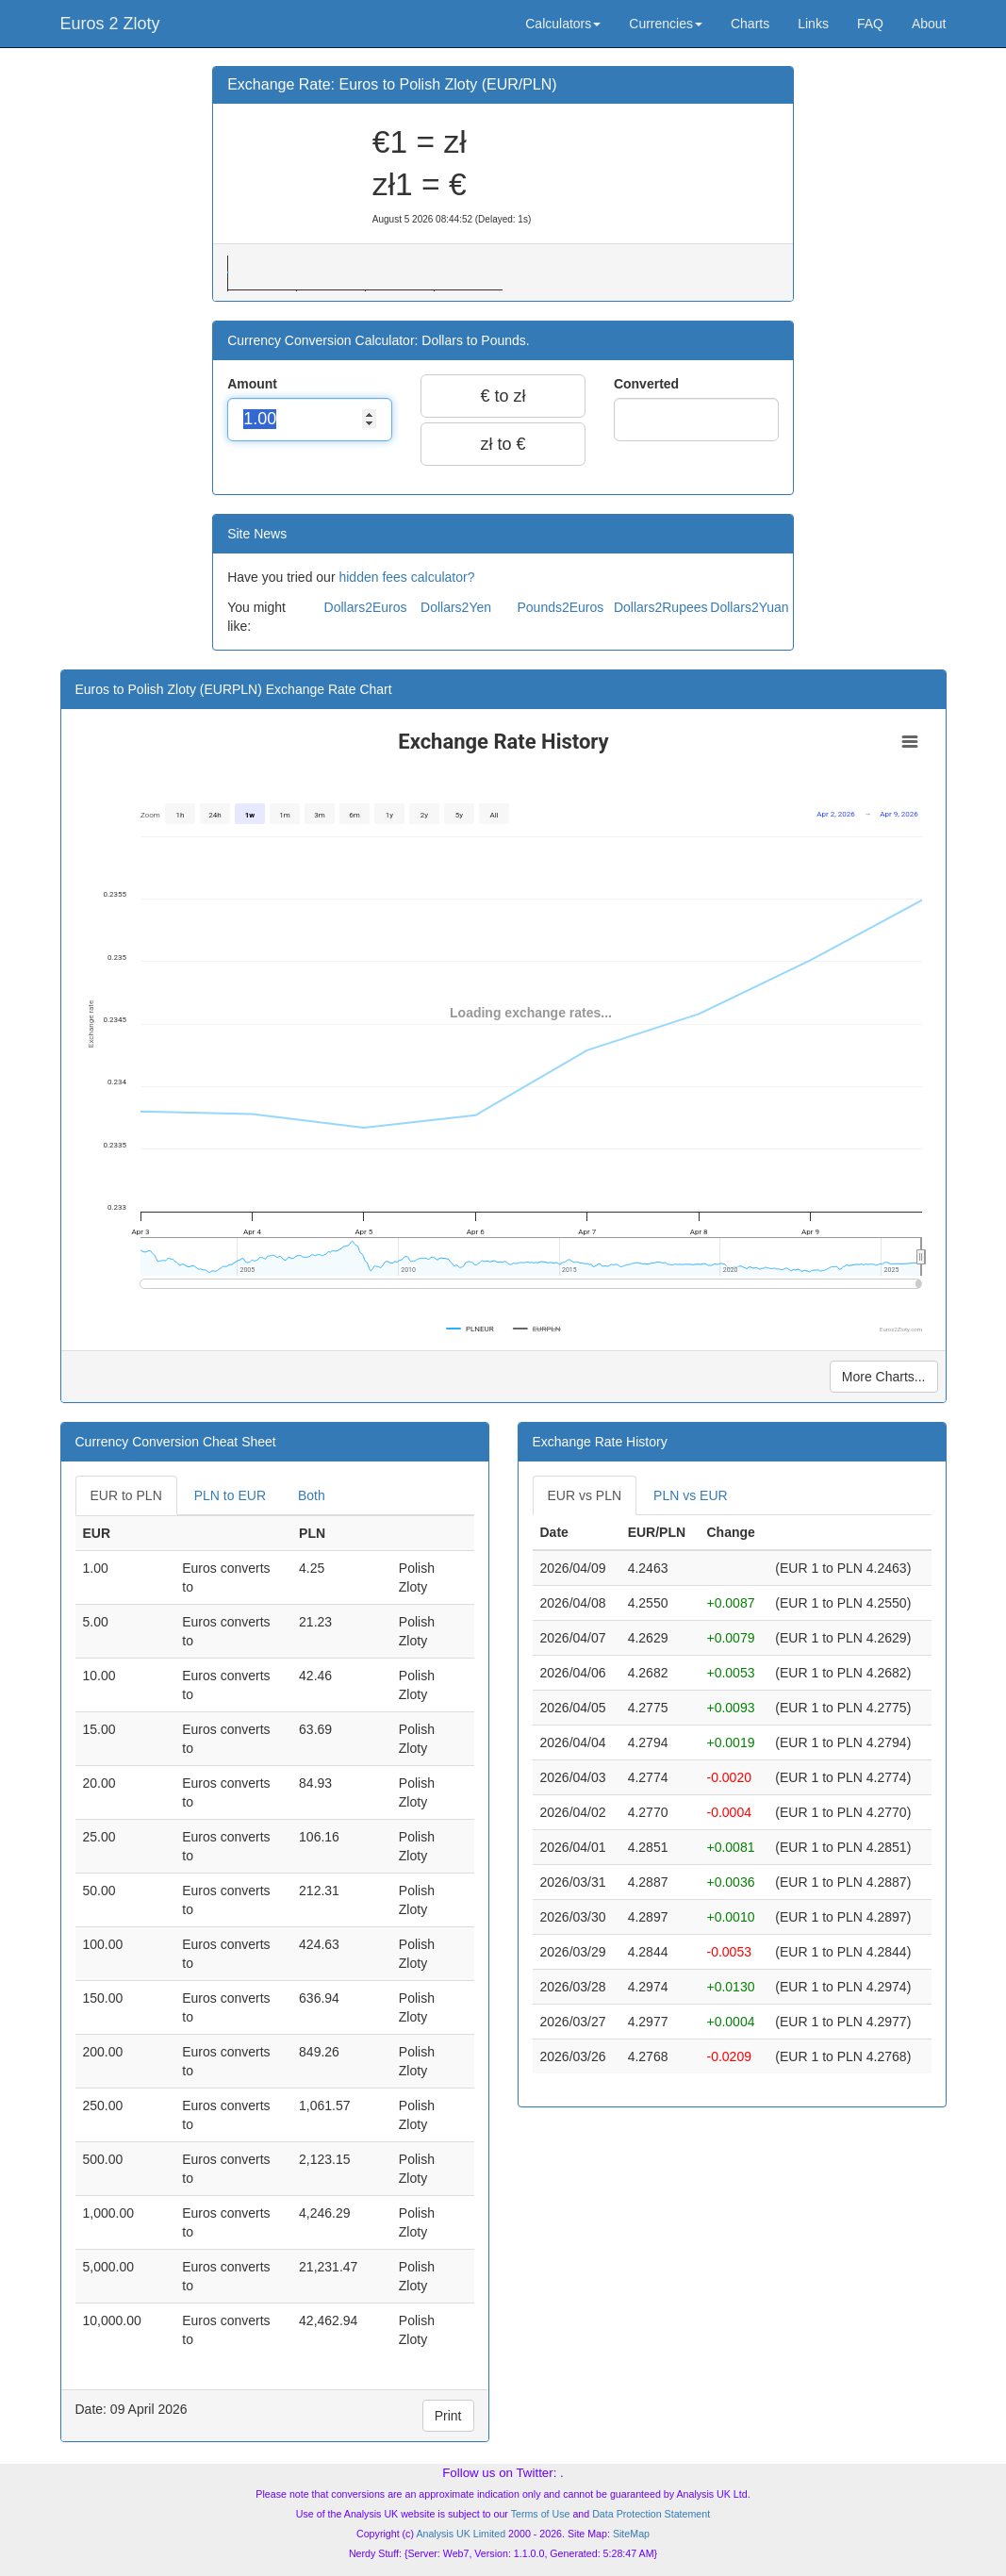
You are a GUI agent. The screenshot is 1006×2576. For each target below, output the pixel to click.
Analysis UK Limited (460, 2533)
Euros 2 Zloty (110, 23)
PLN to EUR (230, 1495)
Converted (648, 383)
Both (311, 1495)
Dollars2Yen (456, 607)
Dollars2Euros (365, 607)
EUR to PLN (126, 1495)
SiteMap (631, 2533)
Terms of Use (540, 2513)
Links (813, 23)
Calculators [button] (563, 23)
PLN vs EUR (690, 1495)
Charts (750, 23)
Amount (254, 383)
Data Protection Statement (651, 2513)
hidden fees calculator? (406, 577)
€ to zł (502, 396)
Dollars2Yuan (749, 607)
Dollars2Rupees (661, 607)
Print (448, 2415)
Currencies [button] (665, 23)
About (929, 23)
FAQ (870, 23)
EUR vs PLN (585, 1495)
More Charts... (884, 1376)
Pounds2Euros (560, 607)
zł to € (502, 444)
